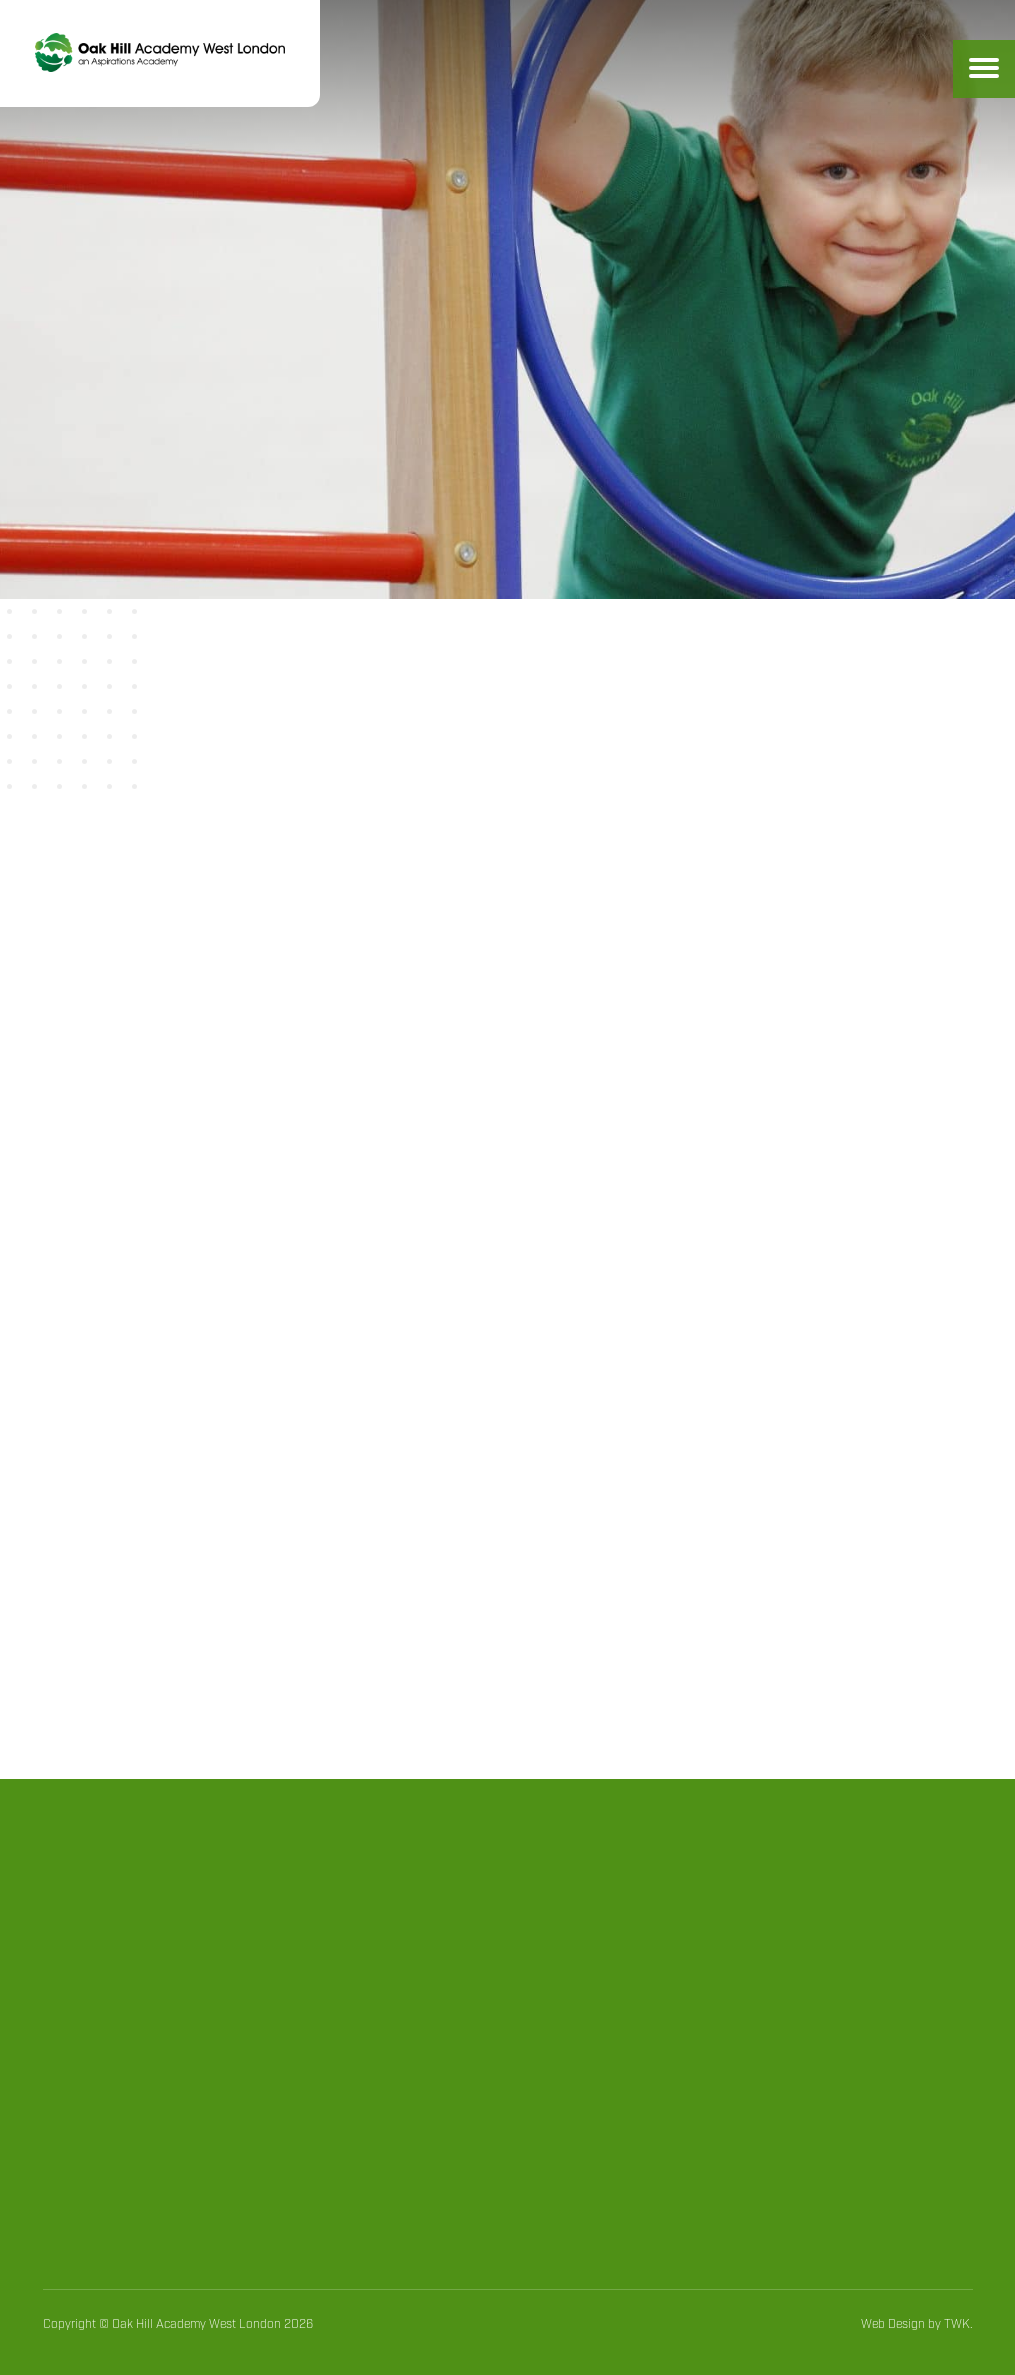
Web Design (893, 2324)
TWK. (958, 2324)
